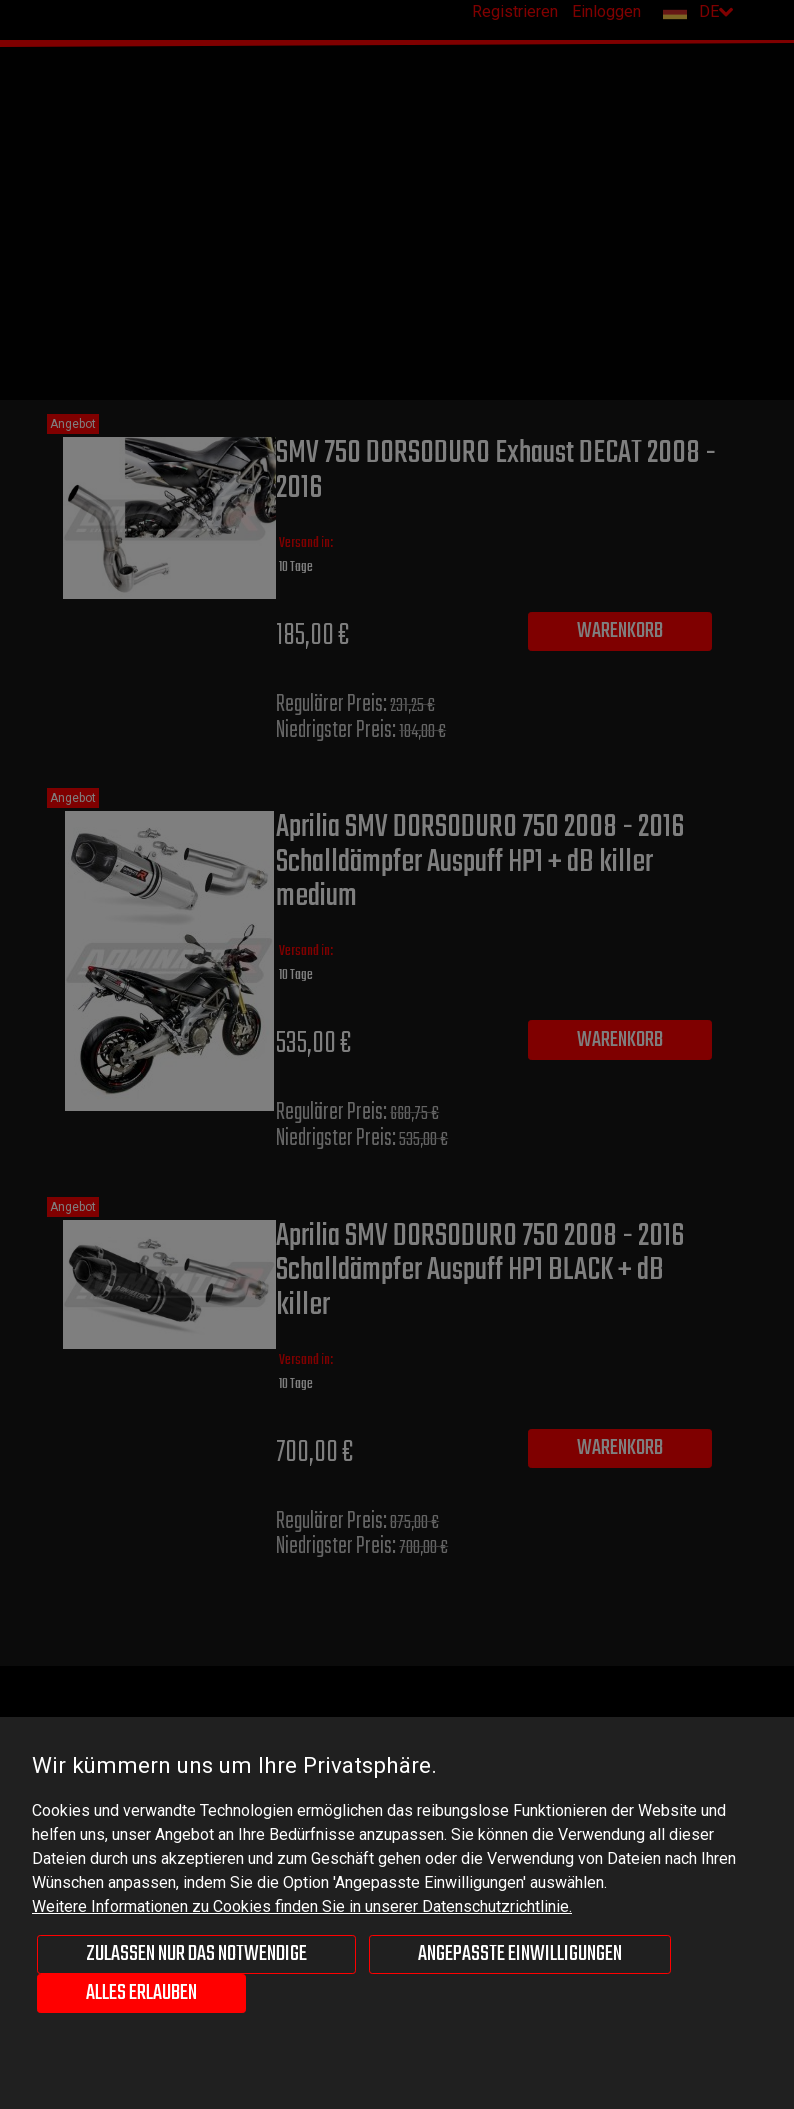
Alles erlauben (141, 1993)
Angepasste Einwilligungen (520, 1954)
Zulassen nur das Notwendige (196, 1954)
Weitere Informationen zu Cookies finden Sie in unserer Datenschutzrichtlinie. (302, 1906)
